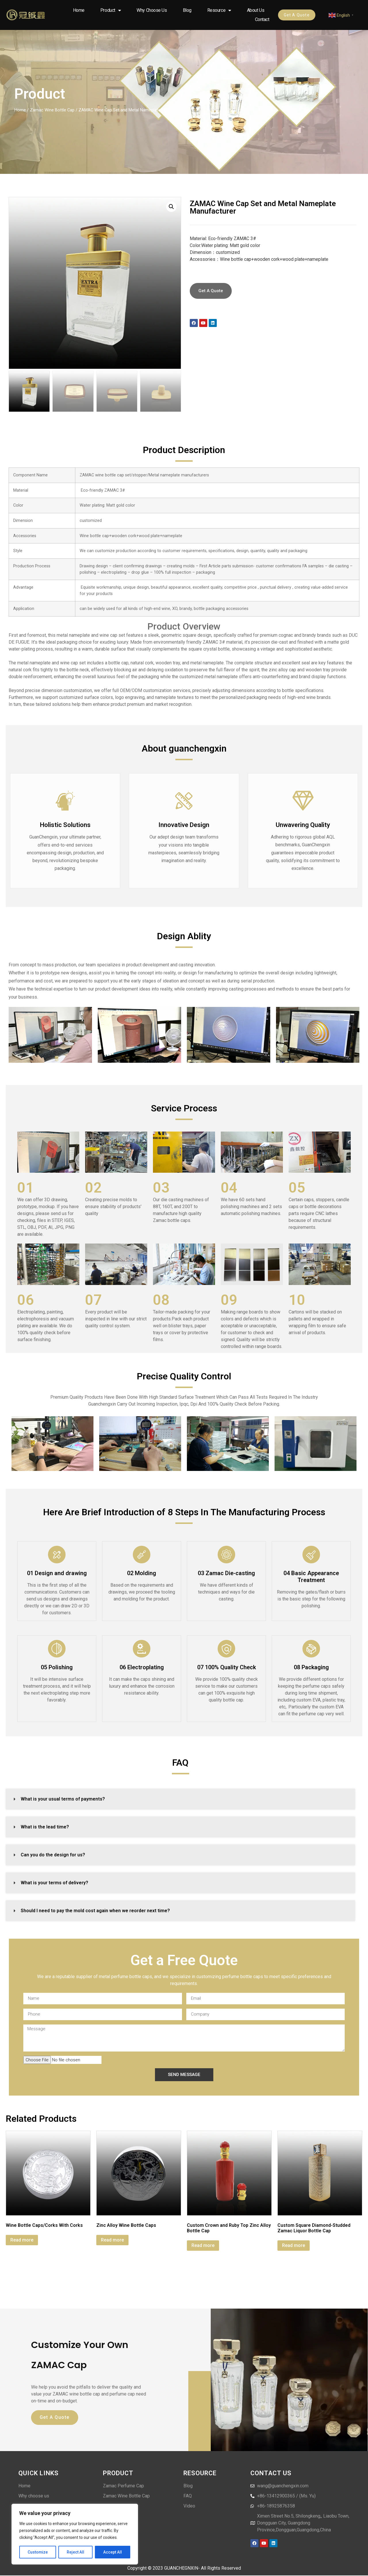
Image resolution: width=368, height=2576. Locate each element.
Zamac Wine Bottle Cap (52, 110)
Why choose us (152, 10)
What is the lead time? (45, 1827)
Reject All (76, 2552)
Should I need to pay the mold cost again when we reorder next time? (95, 1910)
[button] (171, 206)
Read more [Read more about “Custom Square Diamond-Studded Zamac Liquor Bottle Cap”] (293, 2245)
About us (255, 10)
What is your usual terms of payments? (63, 1799)
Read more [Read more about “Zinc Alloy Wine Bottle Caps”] (112, 2240)
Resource (219, 10)
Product (110, 10)
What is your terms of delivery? (54, 1882)
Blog (187, 10)
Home (79, 10)
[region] (75, 2534)
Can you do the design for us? (53, 1855)
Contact (262, 19)
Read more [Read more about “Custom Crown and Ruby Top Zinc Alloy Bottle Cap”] (202, 2245)
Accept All (112, 2552)
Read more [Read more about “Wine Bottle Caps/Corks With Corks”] (21, 2240)
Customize (38, 2552)
